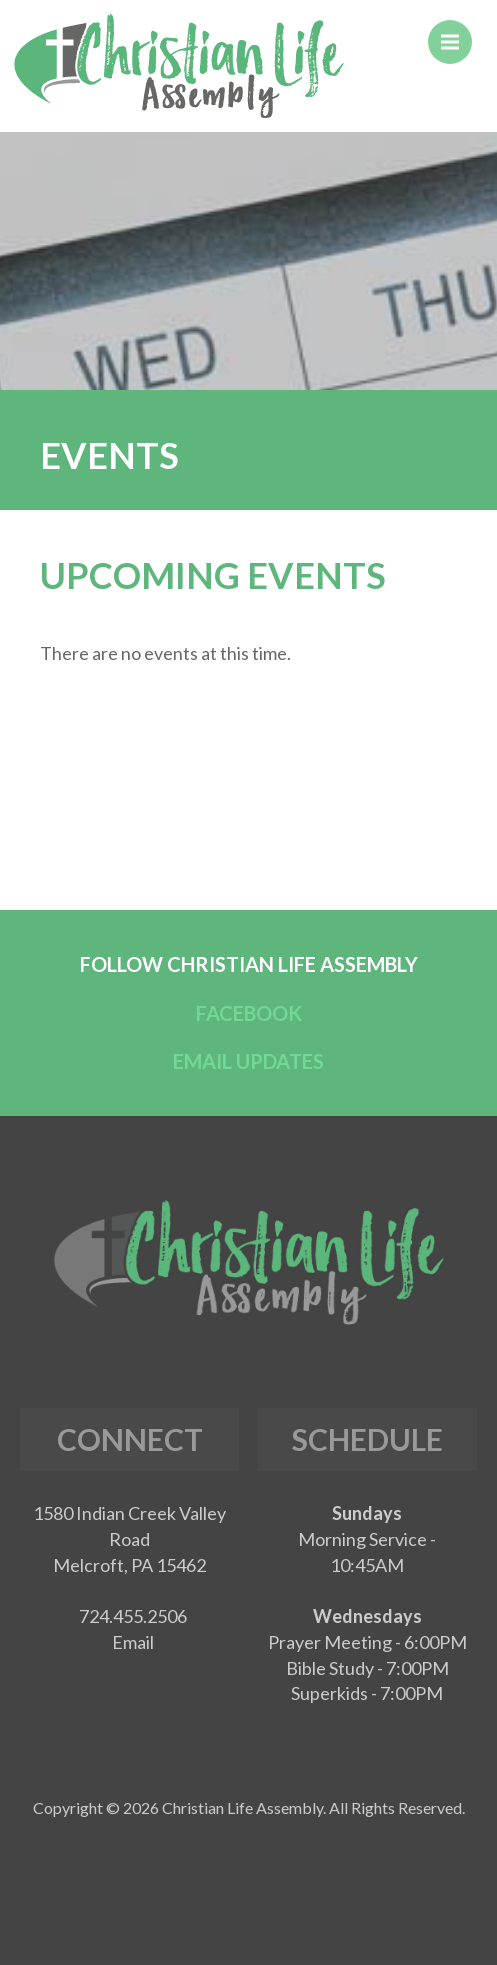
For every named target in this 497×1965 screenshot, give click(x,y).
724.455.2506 (133, 1616)
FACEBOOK (249, 1013)
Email (133, 1642)
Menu (456, 32)
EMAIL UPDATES (248, 1061)
